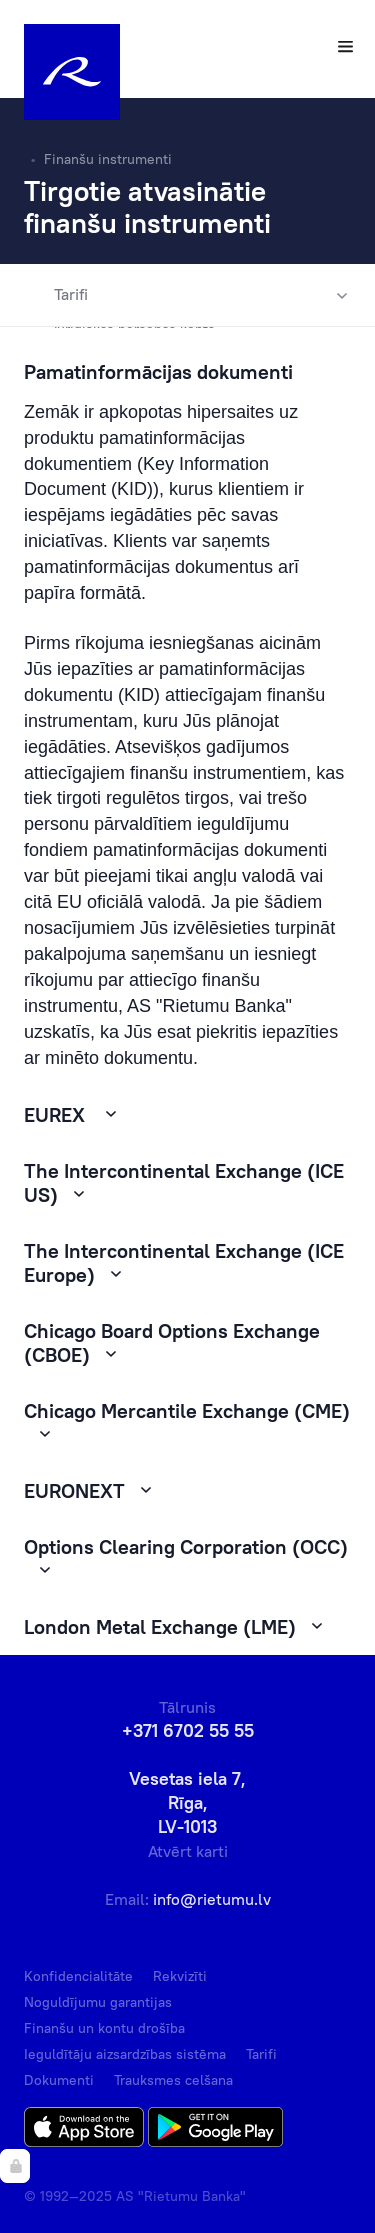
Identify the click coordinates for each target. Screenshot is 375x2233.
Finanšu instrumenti (108, 159)
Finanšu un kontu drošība (104, 2028)
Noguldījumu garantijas (98, 2002)
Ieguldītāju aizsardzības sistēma (125, 2054)
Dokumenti (59, 2080)
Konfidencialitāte (78, 1976)
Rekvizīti (180, 1976)
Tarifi (56, 295)
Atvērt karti (188, 1851)
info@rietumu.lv (212, 1899)
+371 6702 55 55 (188, 1730)
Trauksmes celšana (173, 2080)
